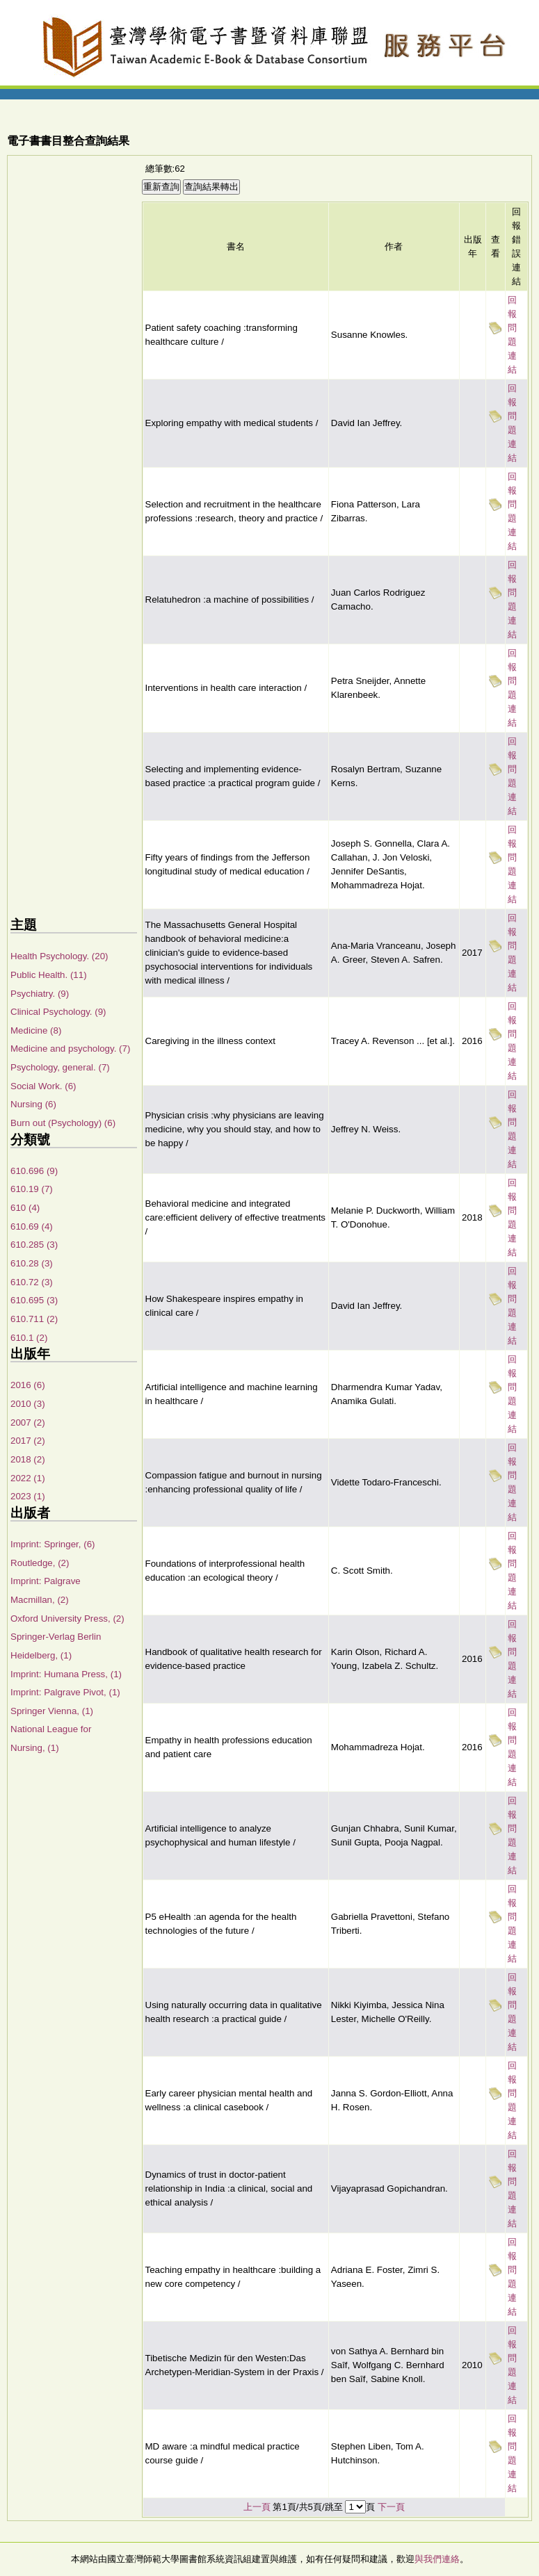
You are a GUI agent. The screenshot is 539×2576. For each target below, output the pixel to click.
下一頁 (391, 2507)
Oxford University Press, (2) (67, 1618)
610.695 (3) (34, 1300)
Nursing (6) (33, 1104)
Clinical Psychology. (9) (58, 1011)
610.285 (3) (34, 1244)
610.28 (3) (31, 1263)
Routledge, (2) (39, 1563)
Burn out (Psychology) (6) (62, 1123)
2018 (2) (27, 1459)
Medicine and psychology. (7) (70, 1048)
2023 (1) (27, 1496)
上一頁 (257, 2507)
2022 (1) (27, 1478)
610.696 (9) (34, 1171)
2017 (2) (27, 1440)
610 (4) (25, 1208)
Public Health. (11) (48, 975)
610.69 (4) (31, 1226)
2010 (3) (27, 1404)
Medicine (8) (35, 1030)
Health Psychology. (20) (59, 956)
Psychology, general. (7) (60, 1067)
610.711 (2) (34, 1319)
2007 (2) (27, 1422)
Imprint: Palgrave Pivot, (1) (65, 1692)
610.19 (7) (31, 1189)
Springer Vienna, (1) (51, 1711)
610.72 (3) (31, 1282)
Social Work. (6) (43, 1086)
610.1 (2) (28, 1337)
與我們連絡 (437, 2559)
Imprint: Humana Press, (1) (66, 1674)
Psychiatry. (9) (39, 993)
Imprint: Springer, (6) (52, 1544)
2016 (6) (27, 1385)
